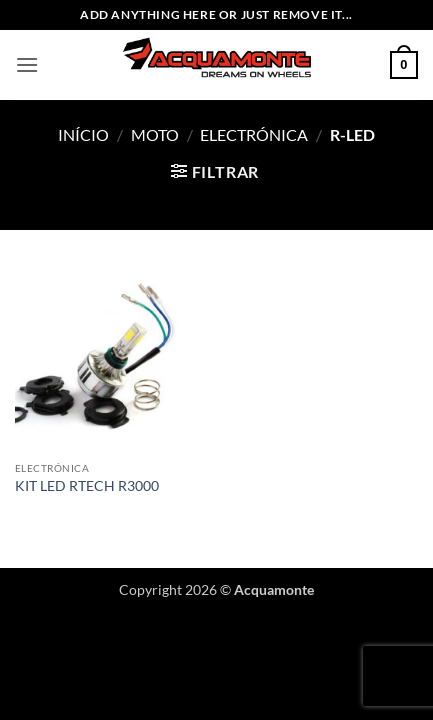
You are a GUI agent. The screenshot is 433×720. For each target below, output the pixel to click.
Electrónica (254, 134)
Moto (155, 134)
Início (83, 134)
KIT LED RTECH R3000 (87, 486)
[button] (27, 64)
